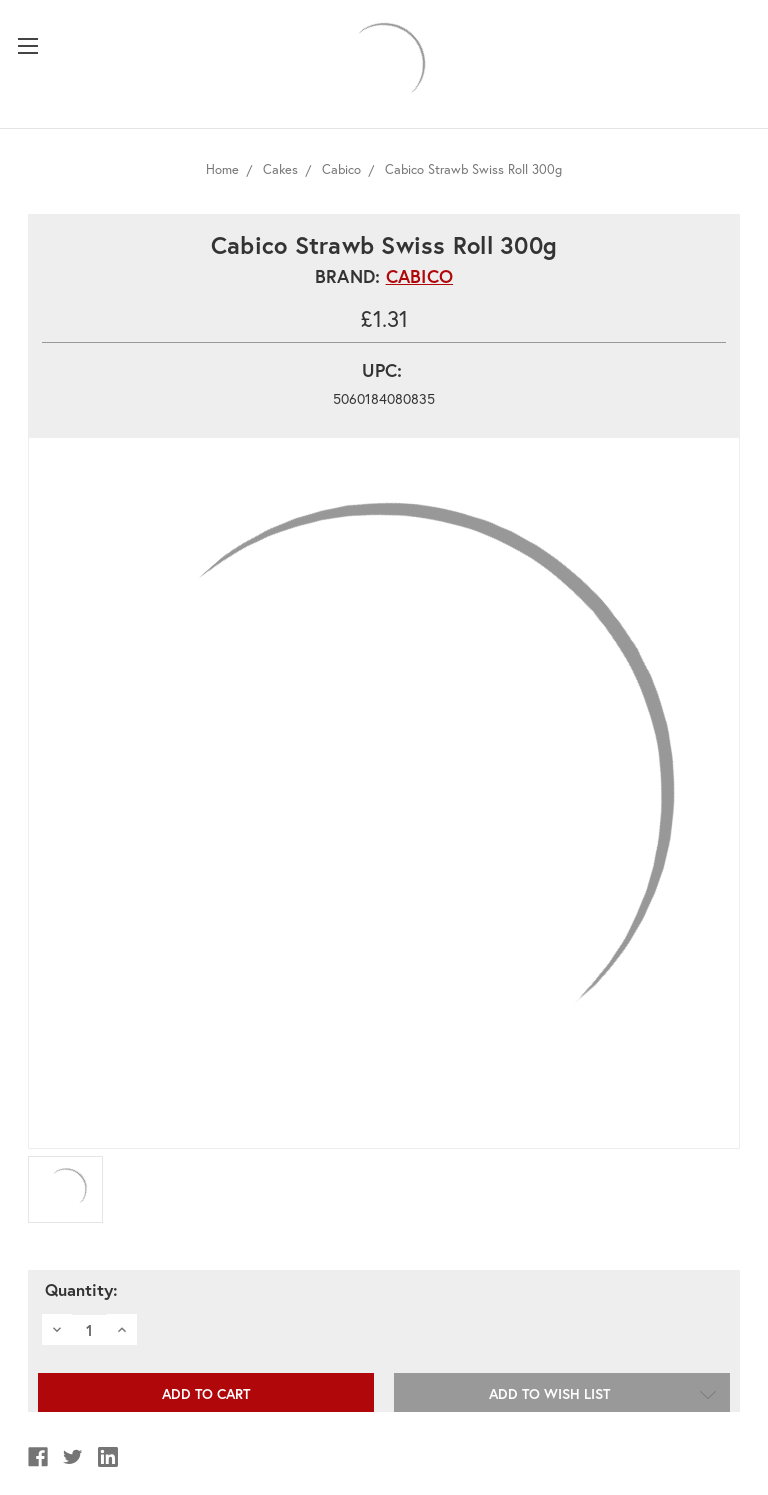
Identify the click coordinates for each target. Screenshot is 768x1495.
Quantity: (81, 1290)
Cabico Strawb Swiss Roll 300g (473, 169)
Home (222, 169)
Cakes (280, 169)
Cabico (341, 169)
